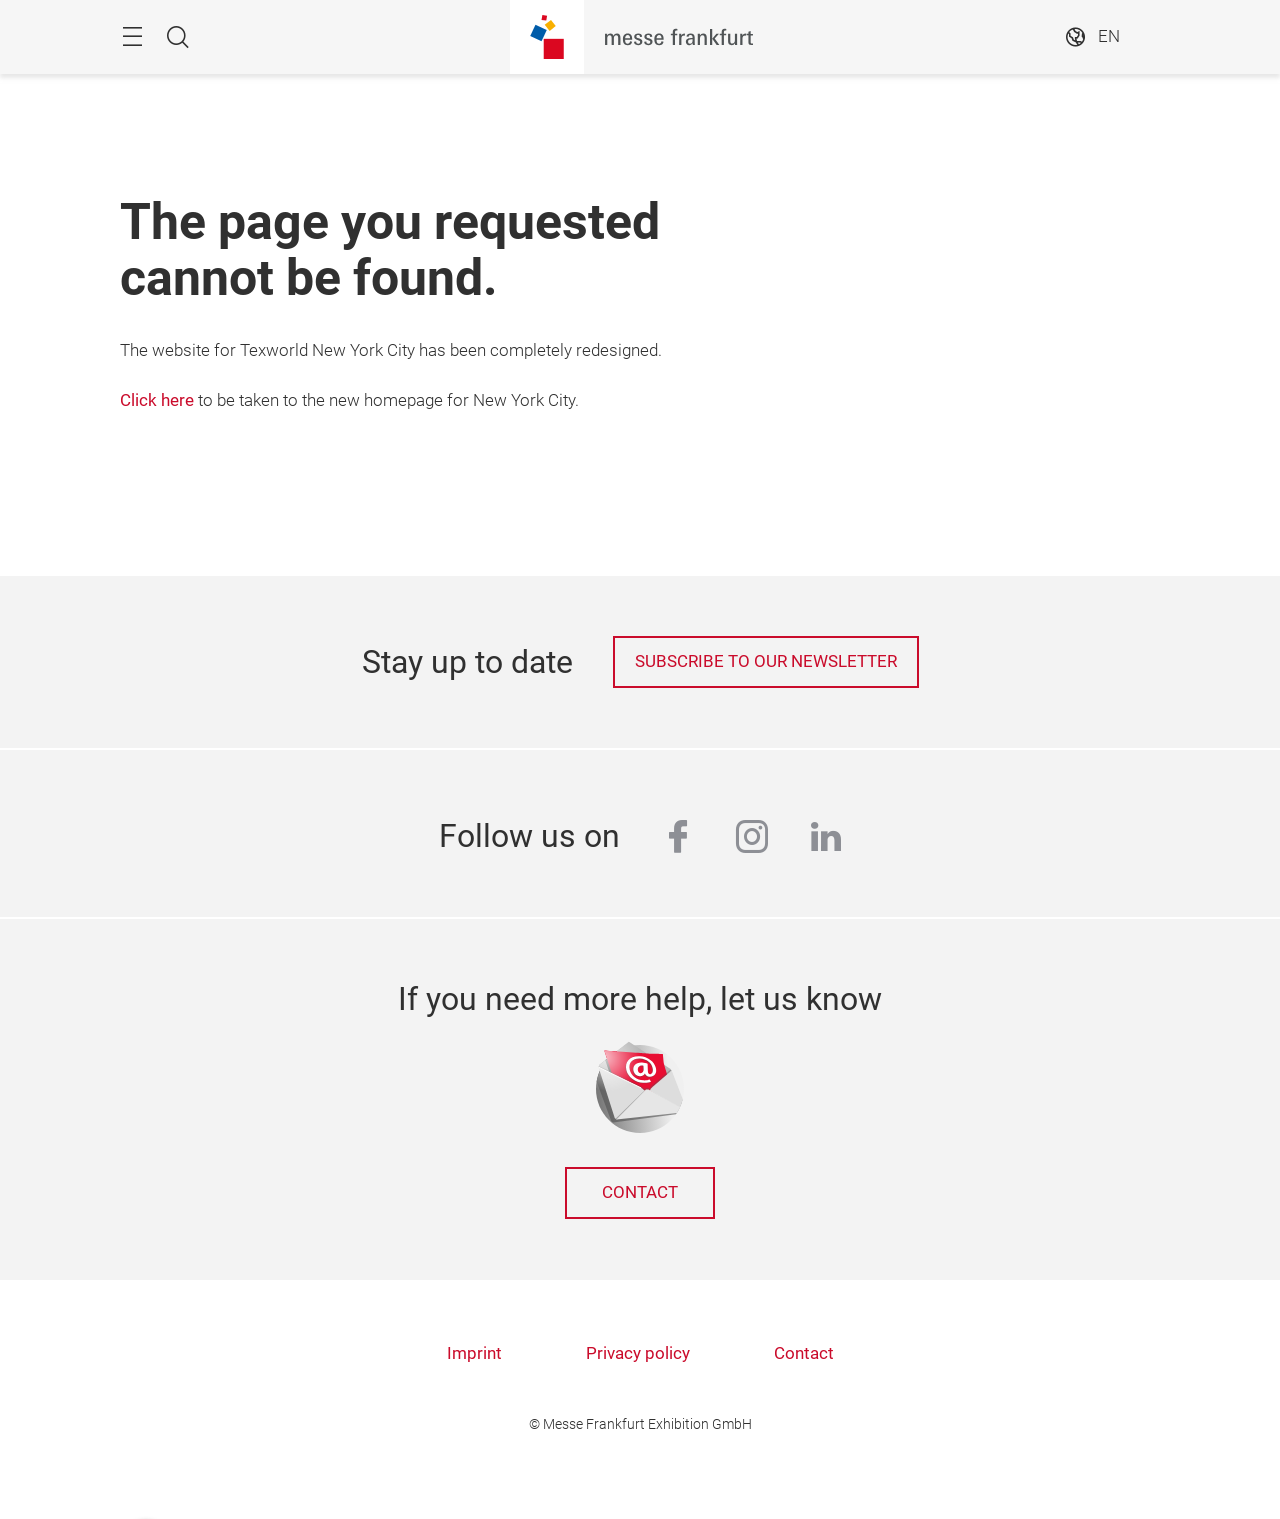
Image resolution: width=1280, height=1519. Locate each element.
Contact (640, 1192)
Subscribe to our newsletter (766, 661)
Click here (157, 400)
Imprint (474, 1353)
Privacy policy (638, 1353)
